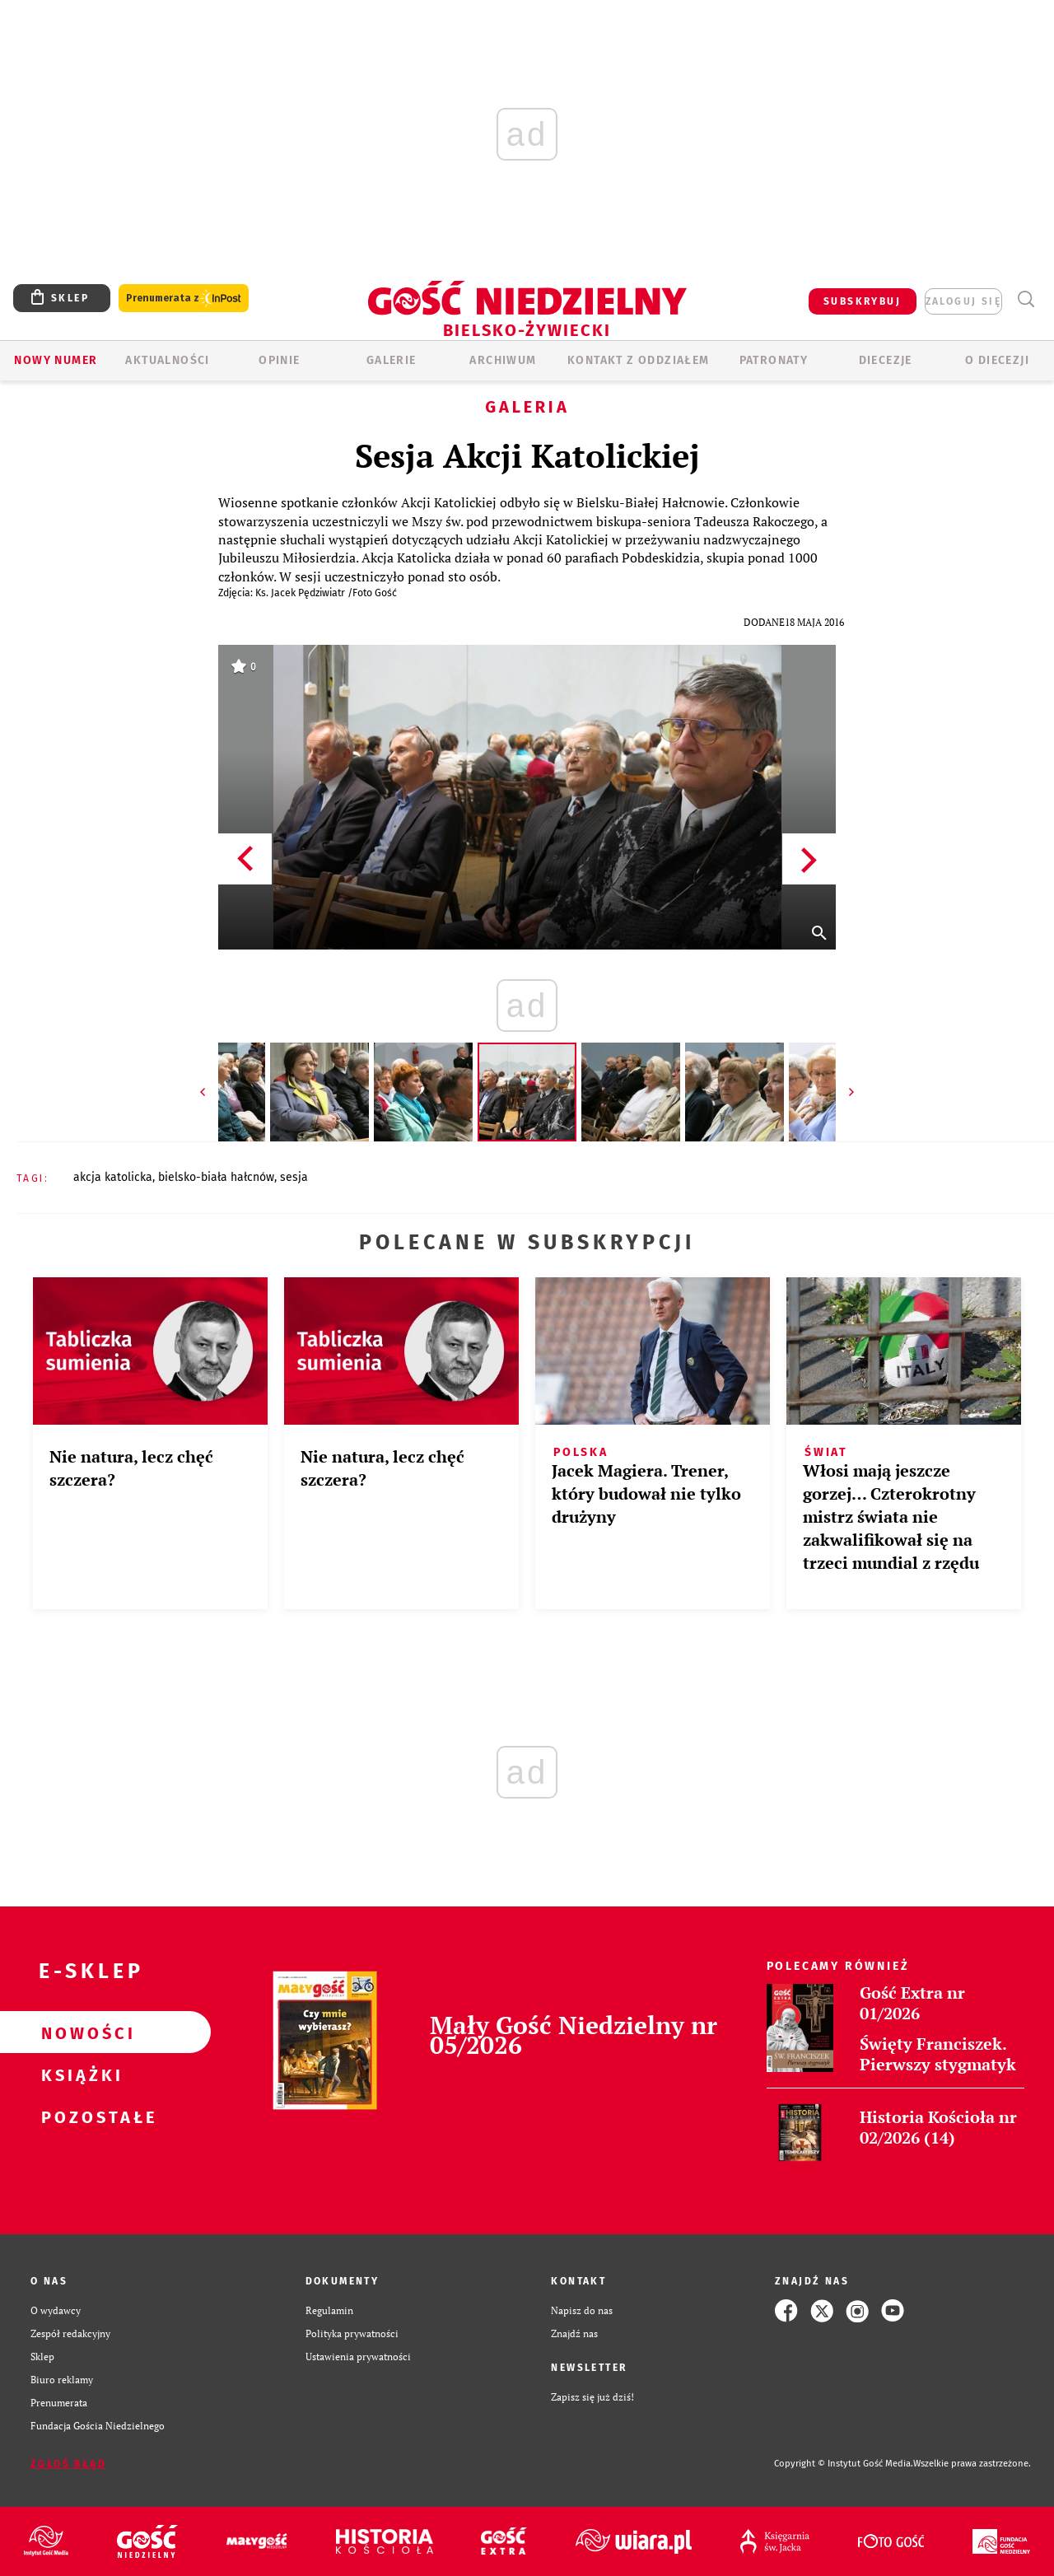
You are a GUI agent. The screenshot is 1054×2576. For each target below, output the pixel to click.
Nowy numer (55, 360)
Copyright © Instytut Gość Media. (843, 2463)
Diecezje (885, 360)
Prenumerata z (183, 298)
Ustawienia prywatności (358, 2356)
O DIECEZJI (997, 360)
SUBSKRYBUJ (862, 301)
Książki (79, 2074)
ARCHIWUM (502, 360)
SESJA (294, 1177)
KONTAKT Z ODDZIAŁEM (638, 360)
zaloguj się (963, 301)
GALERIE (391, 360)
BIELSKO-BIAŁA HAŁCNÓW (216, 1177)
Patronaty (774, 360)
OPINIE (279, 360)
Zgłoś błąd (68, 2464)
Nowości (79, 2032)
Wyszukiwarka (1025, 299)
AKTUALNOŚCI (167, 360)
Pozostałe (79, 2116)
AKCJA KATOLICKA (112, 1177)
